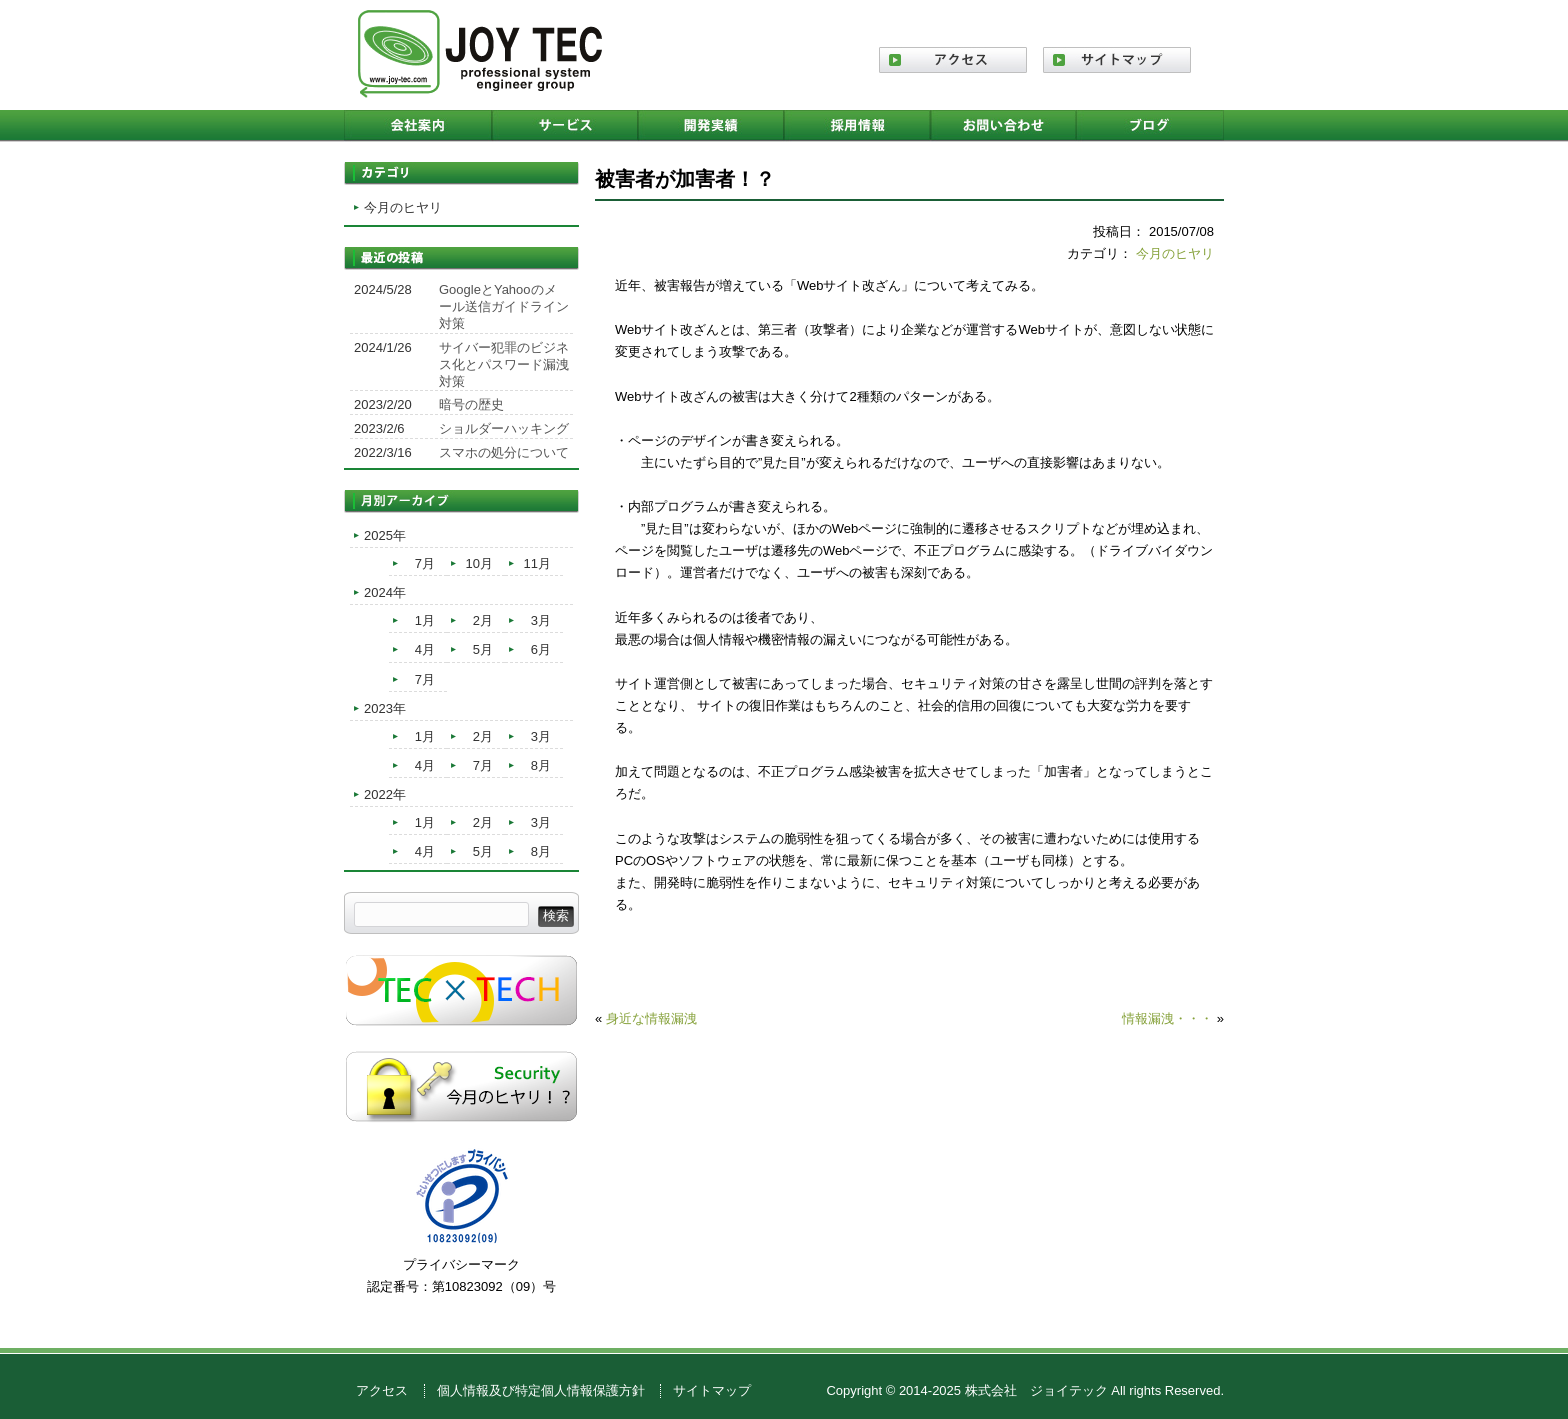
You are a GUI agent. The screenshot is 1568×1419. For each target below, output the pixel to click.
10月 (479, 563)
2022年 (385, 794)
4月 (425, 649)
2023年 (385, 708)
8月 (541, 765)
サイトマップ (712, 1390)
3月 (541, 620)
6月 (541, 649)
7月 (425, 563)
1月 (425, 620)
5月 (483, 649)
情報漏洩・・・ (1167, 1018)
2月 (483, 620)
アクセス (382, 1390)
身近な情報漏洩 (651, 1018)
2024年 (385, 592)
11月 (537, 563)
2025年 (385, 535)
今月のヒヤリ (1175, 253)
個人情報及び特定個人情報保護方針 (541, 1390)
